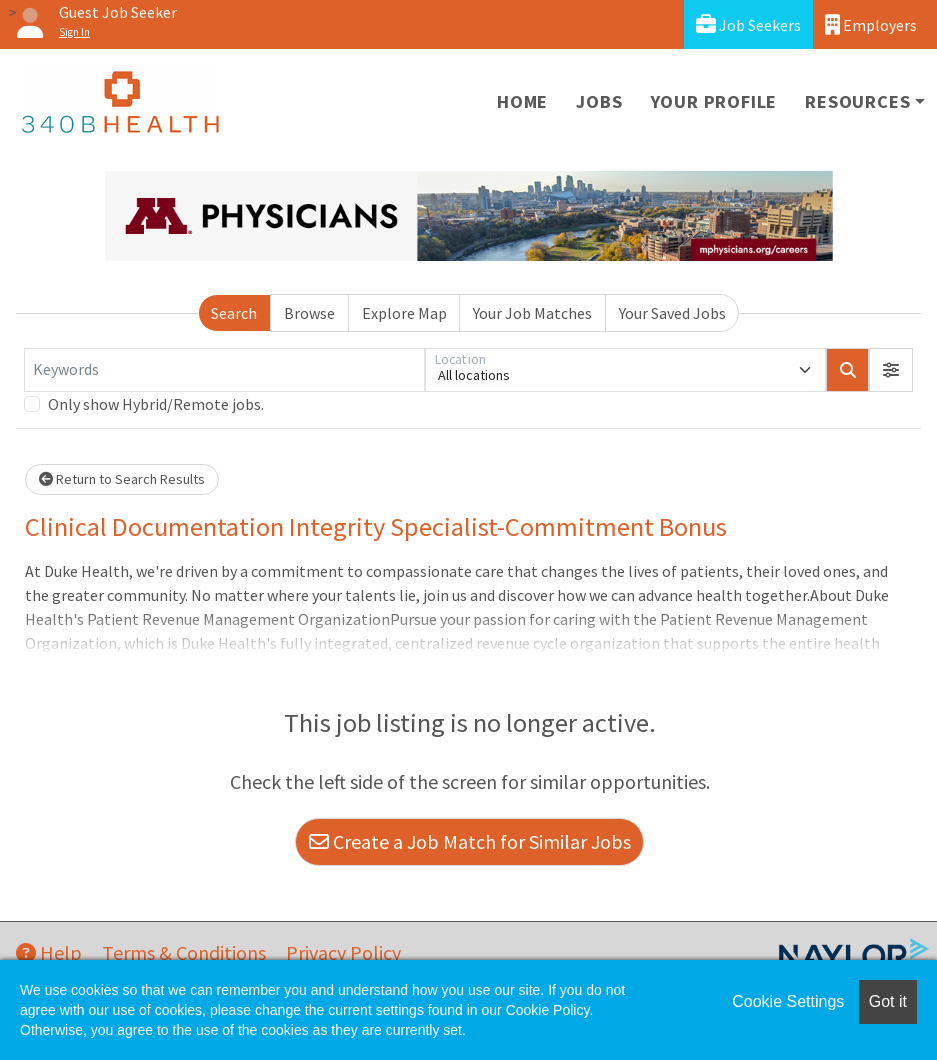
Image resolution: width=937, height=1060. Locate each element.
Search (234, 313)
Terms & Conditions (184, 952)
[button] (891, 370)
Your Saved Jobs (672, 313)
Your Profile (714, 101)
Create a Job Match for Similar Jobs (470, 841)
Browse (309, 313)
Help (49, 952)
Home (522, 101)
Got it (888, 1001)
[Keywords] (224, 370)
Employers (871, 24)
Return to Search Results (122, 479)
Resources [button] (857, 101)
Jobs (599, 101)
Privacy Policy (343, 952)
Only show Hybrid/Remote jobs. (156, 404)
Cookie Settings (788, 1001)
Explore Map (404, 313)
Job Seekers (748, 24)
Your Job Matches (532, 313)
